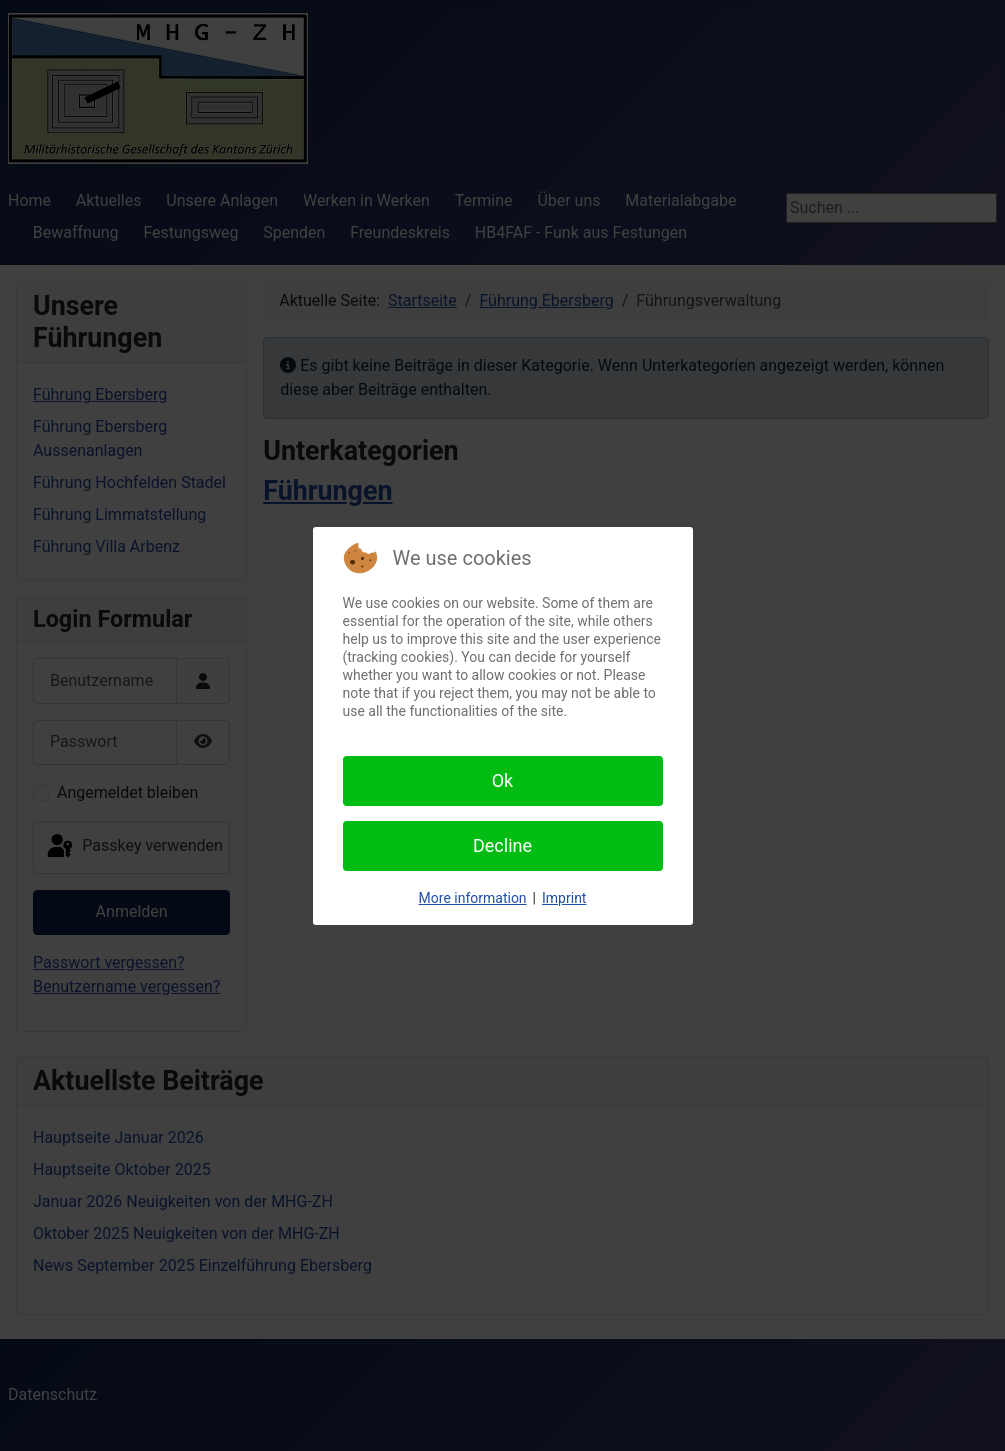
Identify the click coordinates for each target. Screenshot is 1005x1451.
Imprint (564, 898)
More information (473, 898)
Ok (503, 780)
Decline (502, 845)
